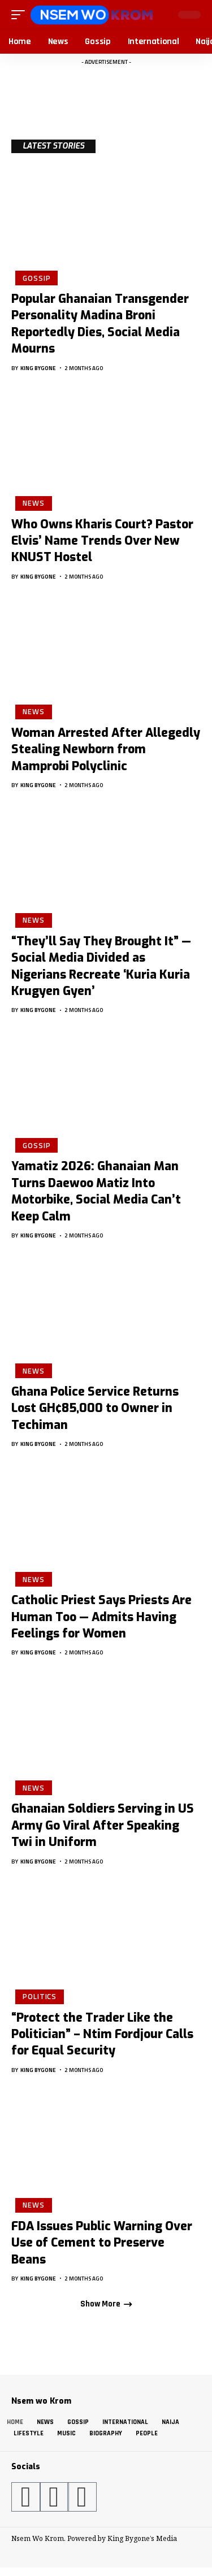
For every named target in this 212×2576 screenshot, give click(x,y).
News (34, 503)
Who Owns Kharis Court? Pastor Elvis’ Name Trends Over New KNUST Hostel (102, 541)
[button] (21, 14)
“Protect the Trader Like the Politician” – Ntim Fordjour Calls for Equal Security (102, 2034)
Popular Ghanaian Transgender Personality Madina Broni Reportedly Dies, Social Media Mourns (100, 324)
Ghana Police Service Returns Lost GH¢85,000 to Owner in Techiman (95, 1408)
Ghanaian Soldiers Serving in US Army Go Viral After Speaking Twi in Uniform (102, 1825)
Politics (40, 1996)
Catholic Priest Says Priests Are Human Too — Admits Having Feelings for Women (101, 1616)
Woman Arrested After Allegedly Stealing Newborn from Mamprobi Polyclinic (105, 749)
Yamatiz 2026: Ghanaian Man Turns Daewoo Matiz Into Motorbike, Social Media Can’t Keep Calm (96, 1191)
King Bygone (38, 368)
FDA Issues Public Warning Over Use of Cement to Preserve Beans (101, 2242)
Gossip (36, 278)
